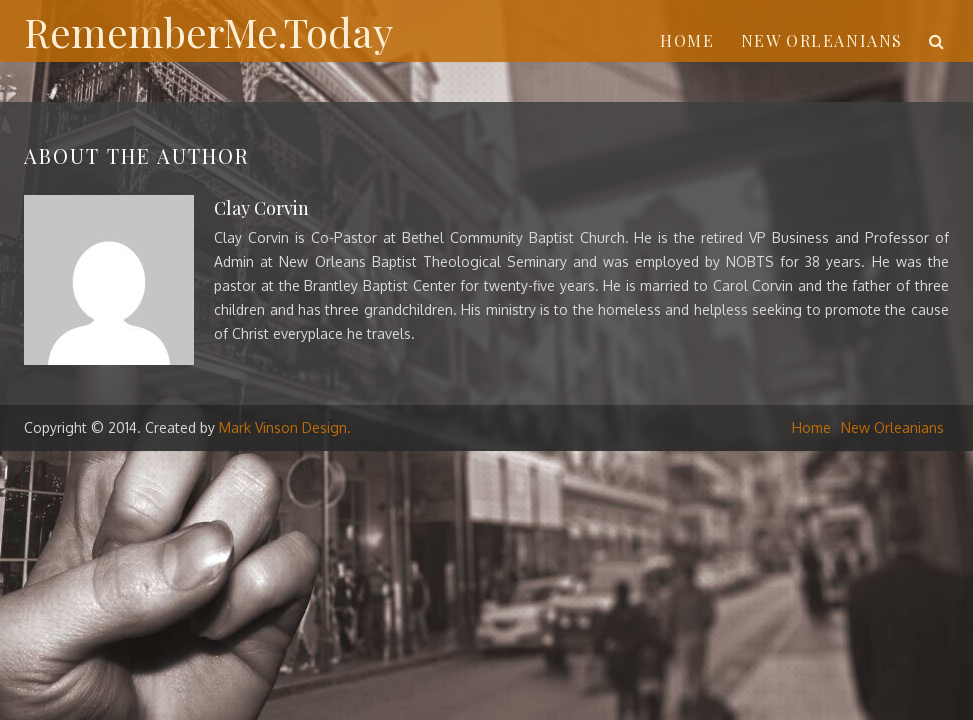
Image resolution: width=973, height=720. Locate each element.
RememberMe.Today (208, 31)
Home (687, 40)
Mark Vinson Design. (285, 427)
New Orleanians (822, 40)
